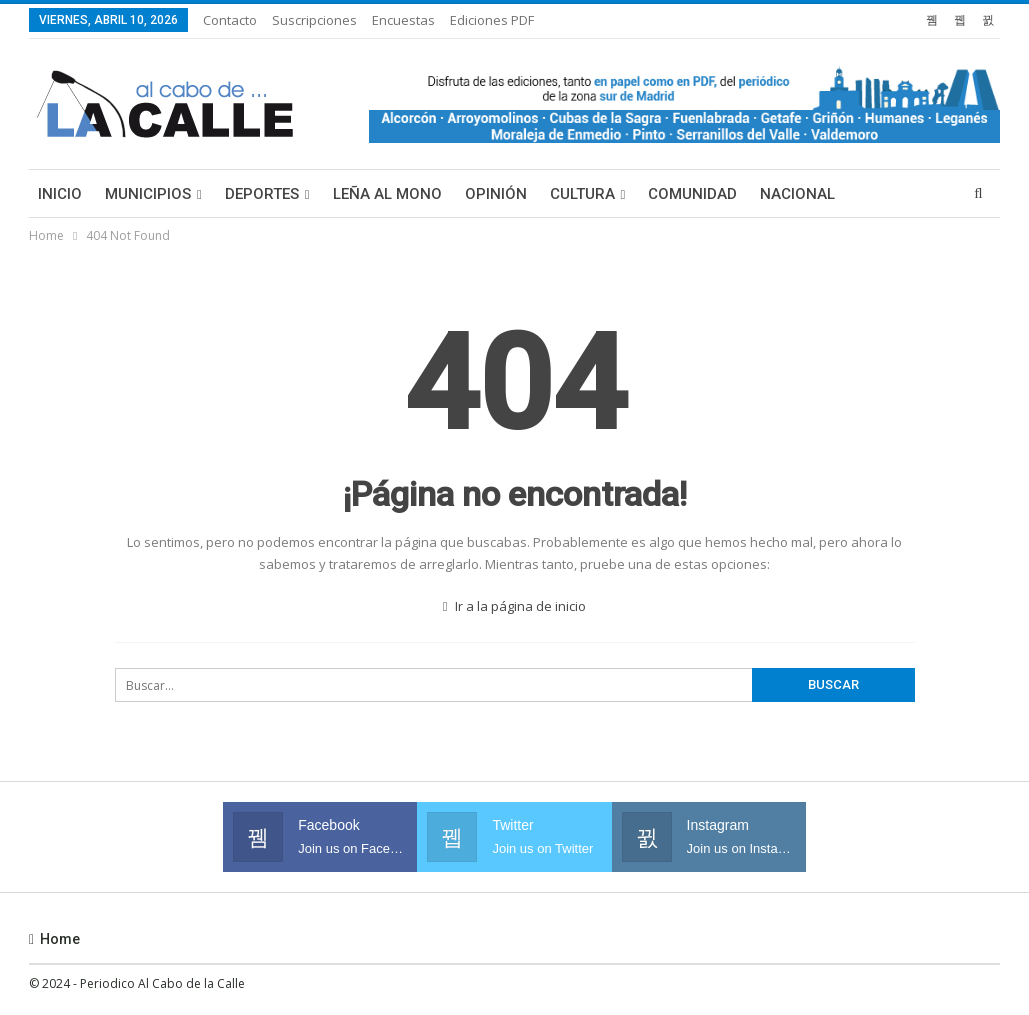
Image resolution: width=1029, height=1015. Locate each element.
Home (54, 939)
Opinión (496, 194)
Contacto (230, 20)
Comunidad (692, 194)
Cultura (582, 194)
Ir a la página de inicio (515, 606)
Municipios (148, 194)
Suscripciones (314, 20)
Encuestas (403, 20)
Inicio (60, 194)
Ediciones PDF (492, 20)
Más (874, 194)
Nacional (797, 194)
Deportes (262, 194)
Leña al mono (387, 194)
